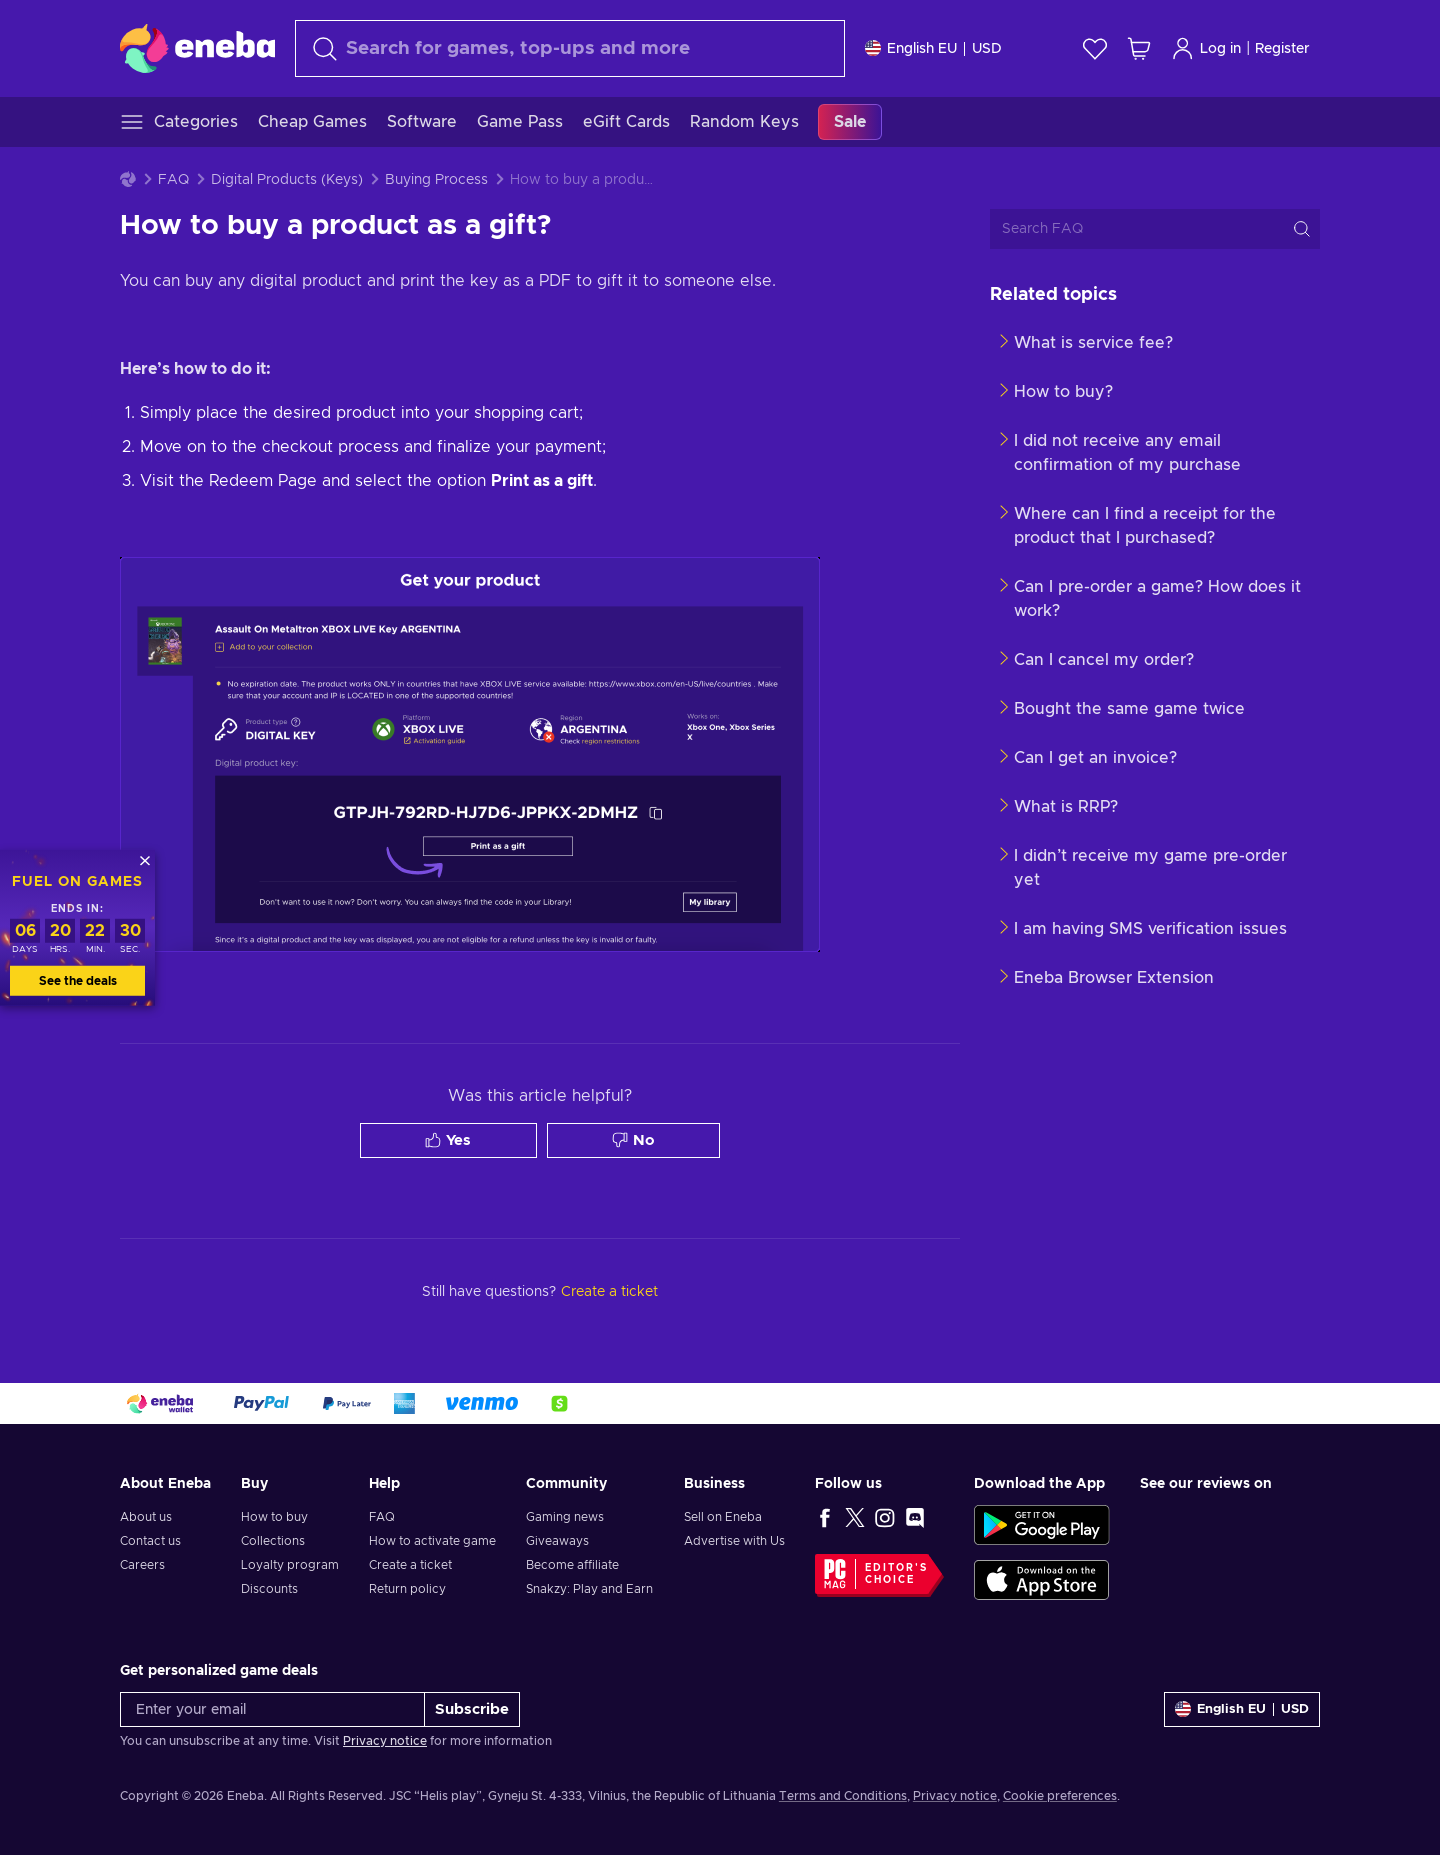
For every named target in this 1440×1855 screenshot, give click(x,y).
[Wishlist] (1095, 48)
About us (146, 1517)
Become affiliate (572, 1565)
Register (1282, 49)
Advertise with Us (734, 1541)
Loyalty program (290, 1565)
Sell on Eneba (723, 1517)
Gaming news (565, 1517)
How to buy (274, 1517)
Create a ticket (410, 1565)
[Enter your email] (272, 1709)
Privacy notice (385, 1741)
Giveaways (557, 1541)
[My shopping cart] (1139, 48)
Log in (1206, 48)
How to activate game (432, 1541)
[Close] (145, 860)
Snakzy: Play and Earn (589, 1589)
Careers (142, 1565)
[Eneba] (197, 48)
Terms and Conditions (843, 1796)
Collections (273, 1541)
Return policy (407, 1589)
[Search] (570, 48)
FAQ (173, 180)
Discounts (269, 1589)
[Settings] (933, 48)
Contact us (150, 1541)
